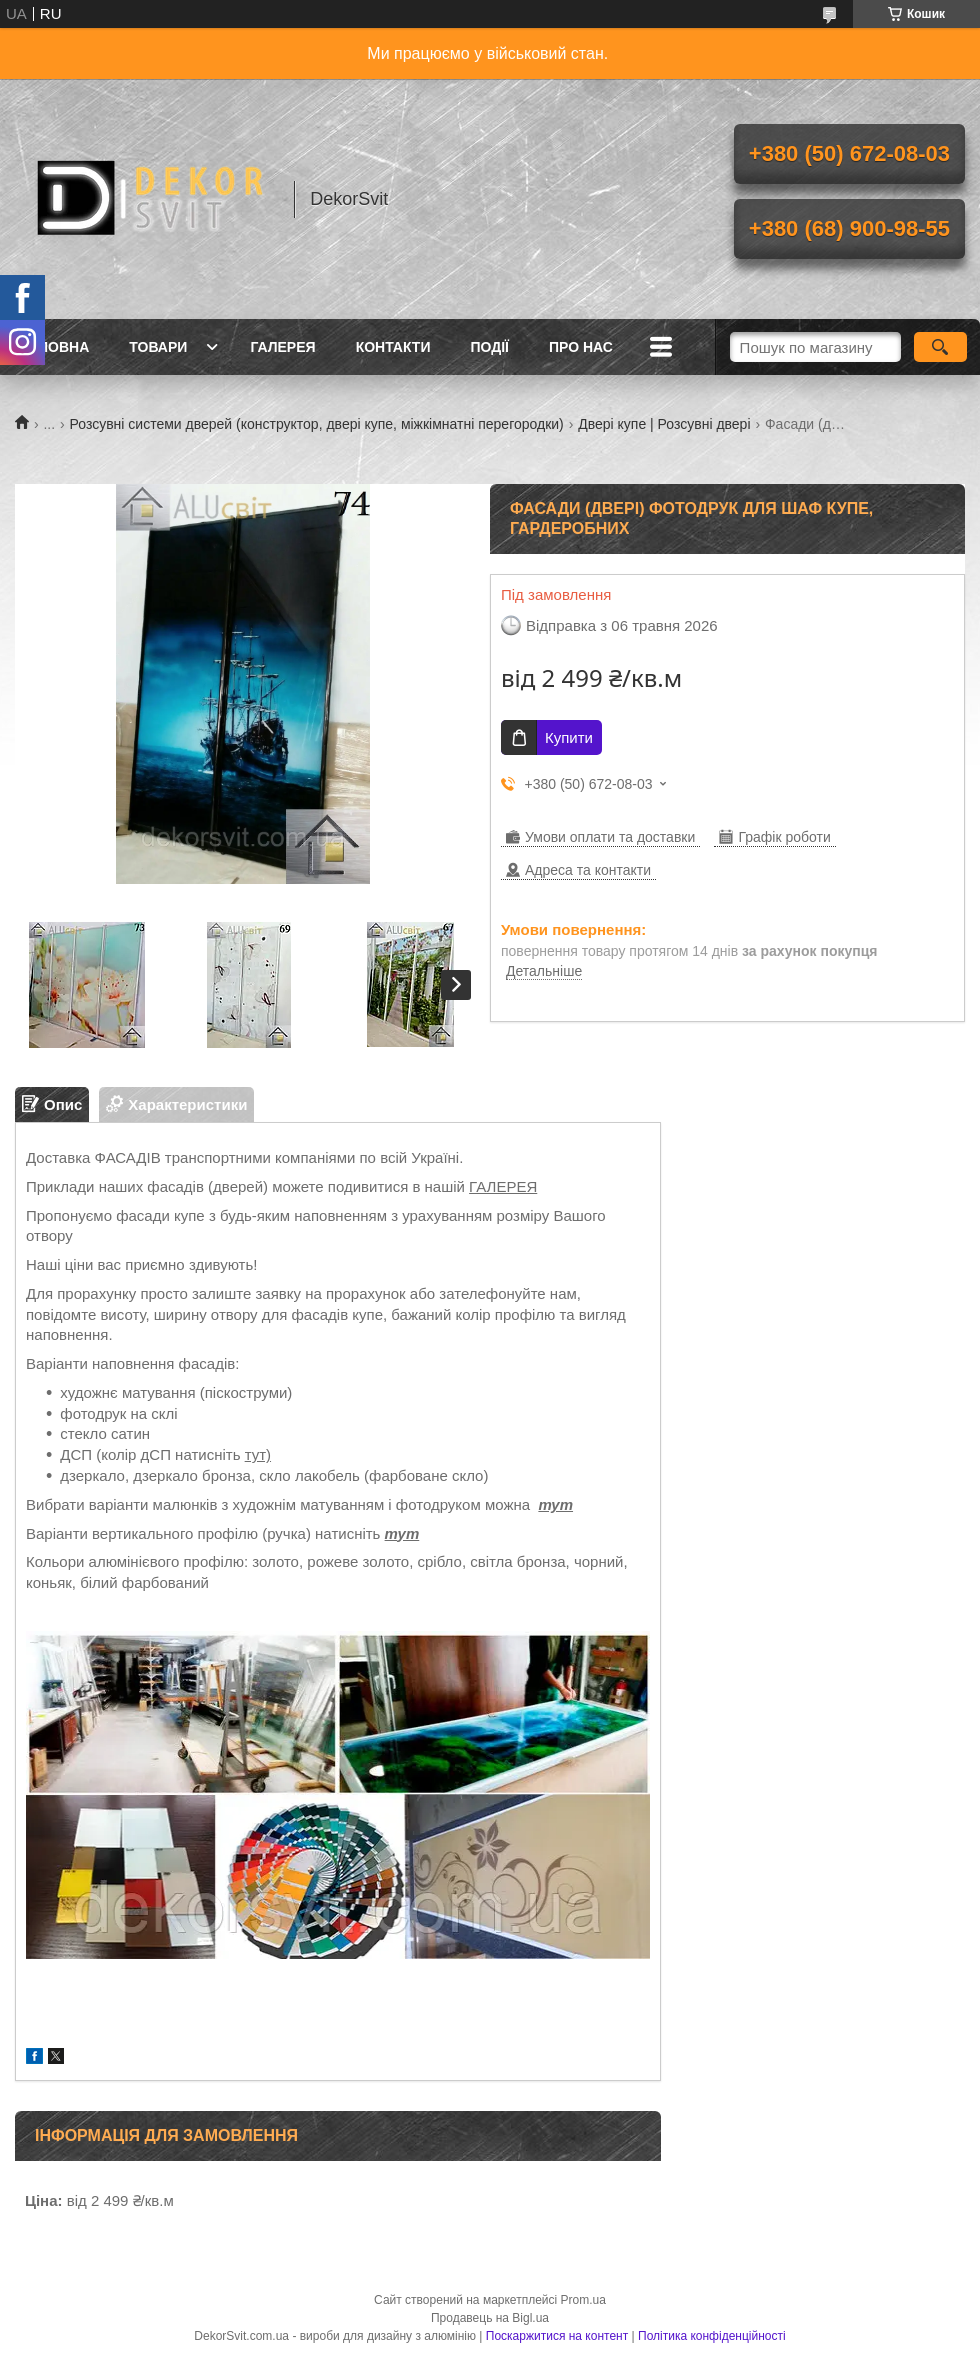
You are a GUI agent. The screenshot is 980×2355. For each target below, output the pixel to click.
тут (555, 1504)
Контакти (393, 347)
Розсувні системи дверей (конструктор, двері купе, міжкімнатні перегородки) (317, 424)
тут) (258, 1454)
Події (489, 347)
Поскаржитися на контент (557, 2336)
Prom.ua (583, 2300)
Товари (158, 347)
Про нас (581, 347)
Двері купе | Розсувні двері (664, 424)
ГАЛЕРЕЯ (503, 1186)
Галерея (282, 347)
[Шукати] (940, 347)
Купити (569, 737)
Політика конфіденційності (712, 2336)
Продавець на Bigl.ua (490, 2318)
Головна (54, 347)
